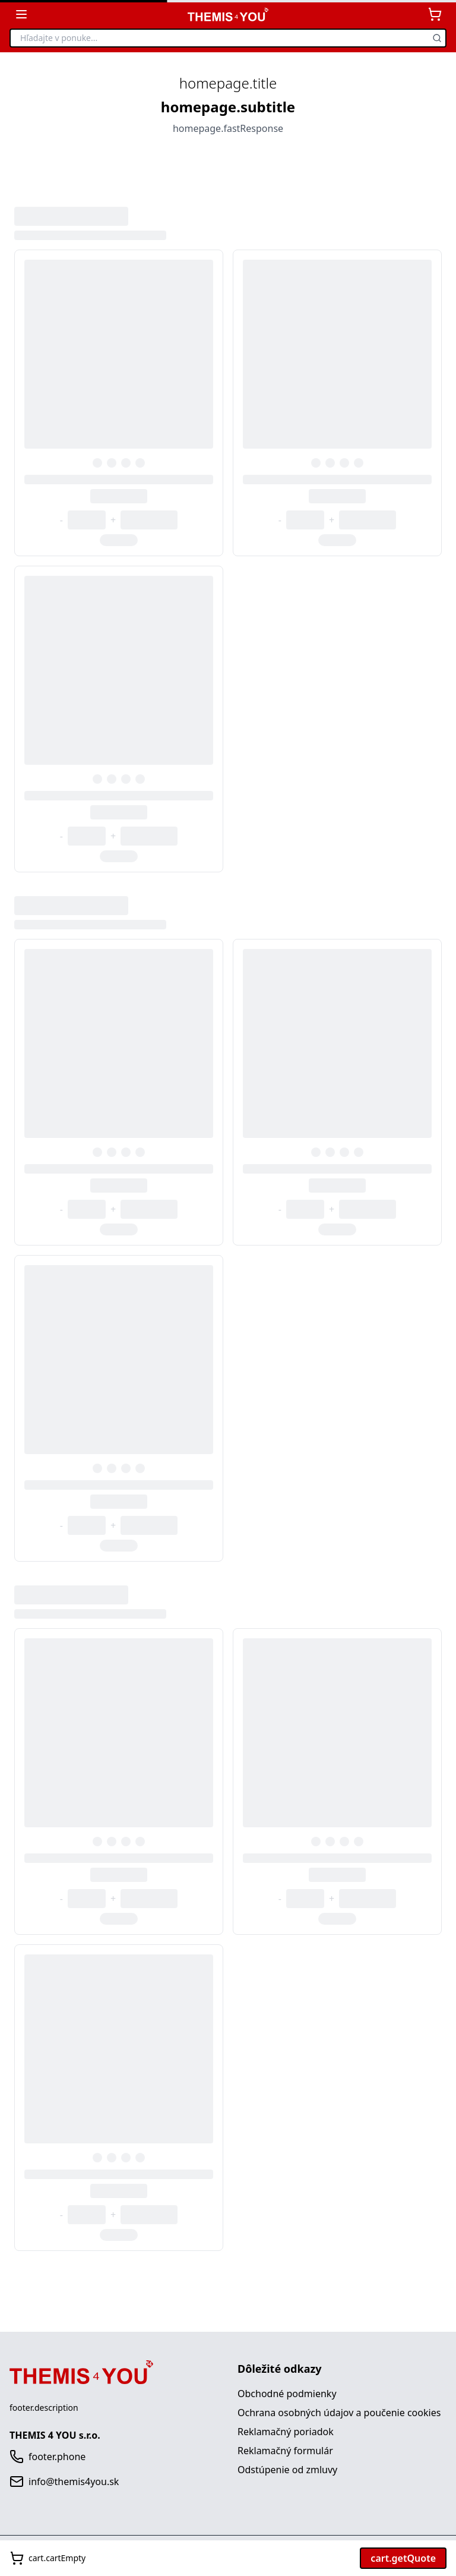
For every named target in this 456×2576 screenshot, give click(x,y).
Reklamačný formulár (285, 2450)
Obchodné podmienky (287, 2393)
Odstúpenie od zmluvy (287, 2469)
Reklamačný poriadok (286, 2431)
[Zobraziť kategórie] (21, 14)
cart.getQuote (403, 2558)
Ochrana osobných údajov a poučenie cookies (339, 2412)
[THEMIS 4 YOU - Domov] (228, 14)
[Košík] (434, 14)
